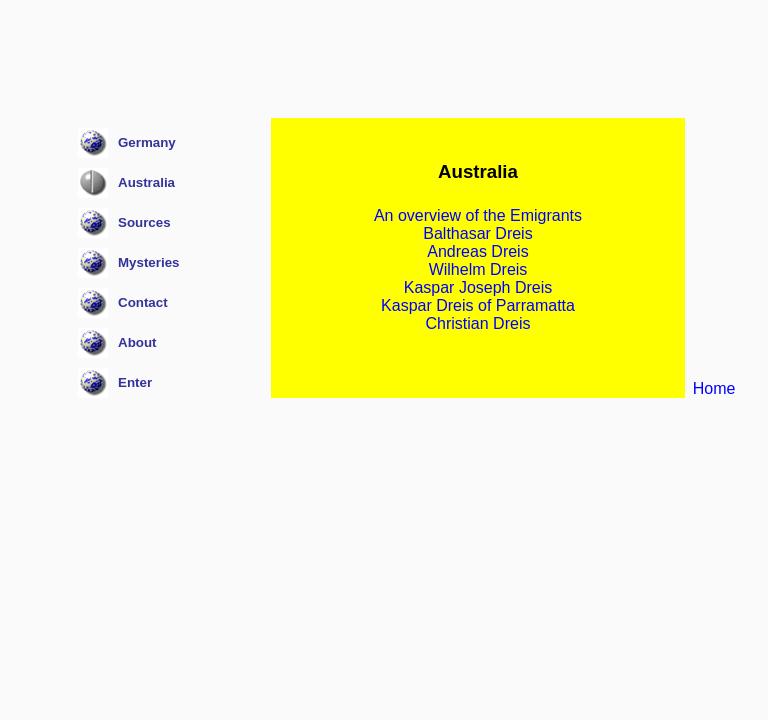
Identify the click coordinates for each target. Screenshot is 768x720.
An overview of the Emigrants (478, 215)
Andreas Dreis (477, 251)
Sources (144, 222)
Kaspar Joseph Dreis (478, 287)
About (137, 342)
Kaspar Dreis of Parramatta (478, 305)
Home (714, 388)
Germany (147, 142)
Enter (135, 382)
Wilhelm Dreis (478, 269)
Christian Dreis (478, 323)
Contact (143, 302)
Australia (146, 182)
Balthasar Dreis (477, 233)
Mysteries (149, 262)
